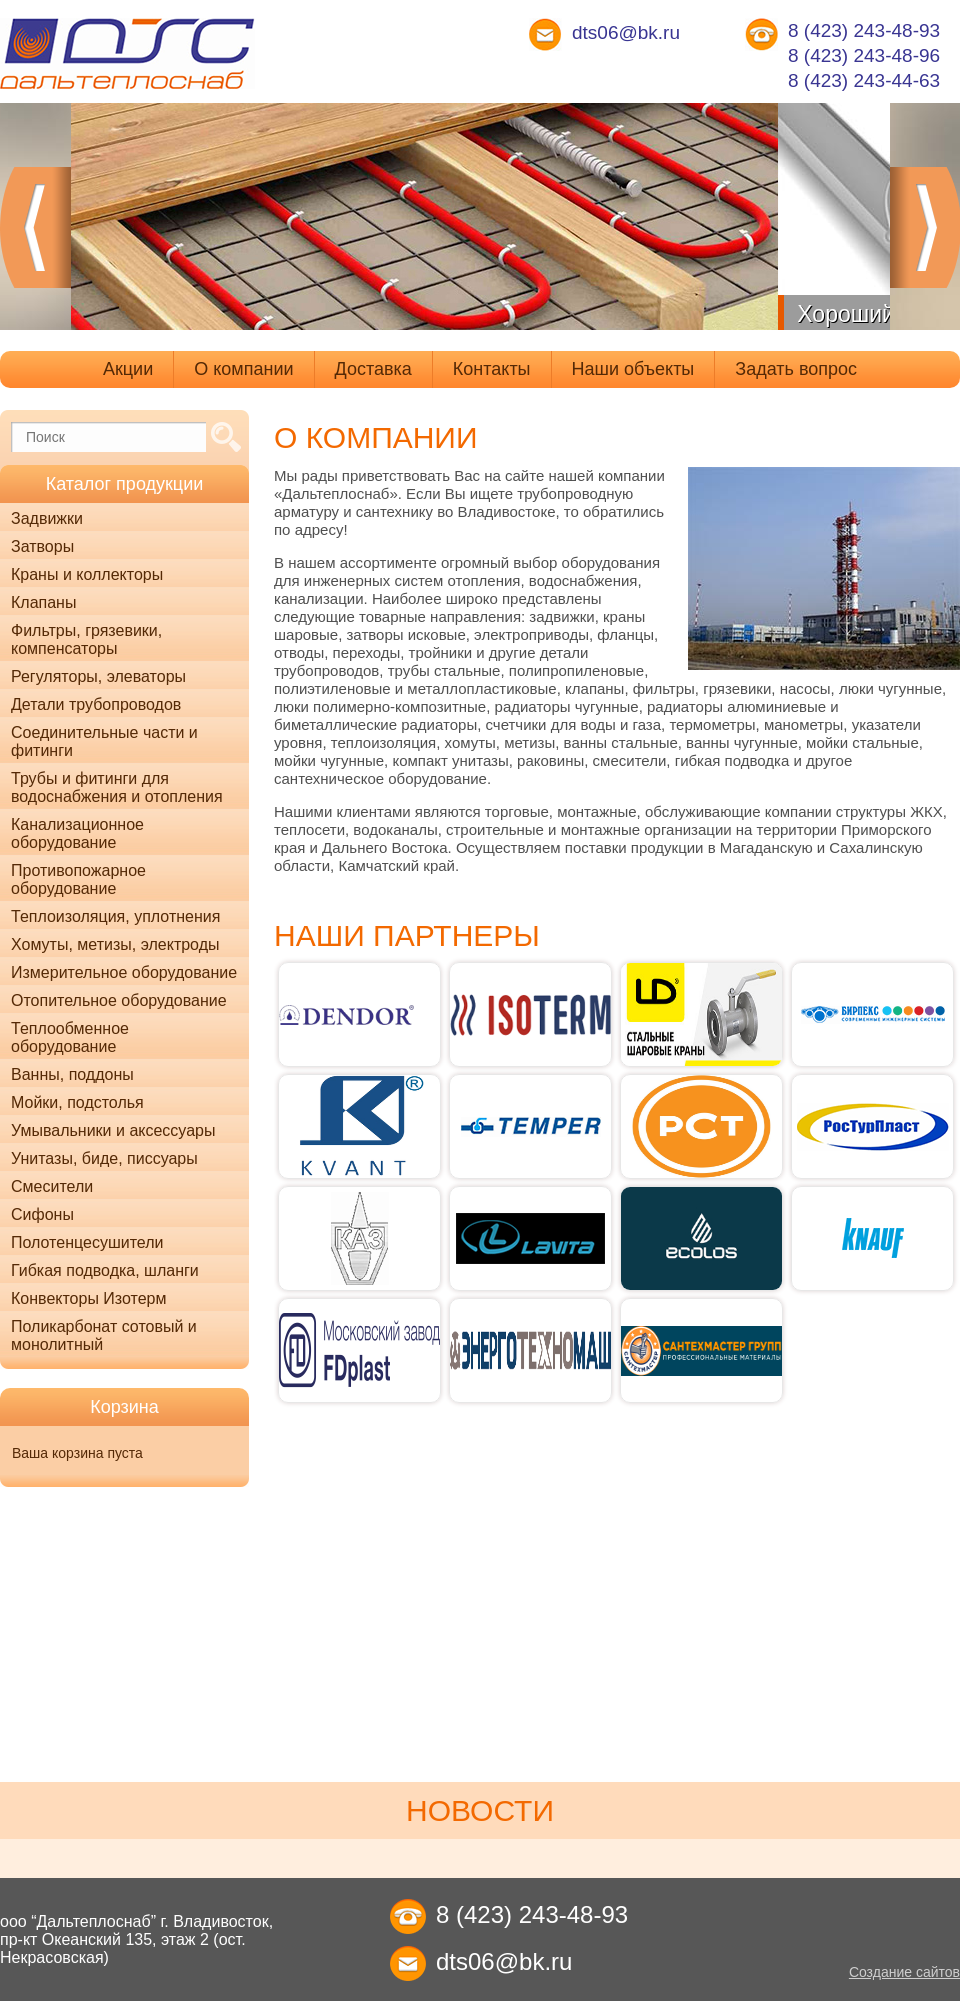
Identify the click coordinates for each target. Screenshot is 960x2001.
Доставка (373, 369)
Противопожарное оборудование (78, 879)
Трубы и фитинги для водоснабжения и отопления (117, 787)
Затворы (42, 546)
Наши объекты (633, 369)
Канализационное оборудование (77, 833)
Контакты (492, 369)
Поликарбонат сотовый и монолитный (104, 1335)
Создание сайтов (904, 1972)
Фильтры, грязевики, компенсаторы (86, 639)
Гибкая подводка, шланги (105, 1270)
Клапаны (43, 602)
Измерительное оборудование (124, 972)
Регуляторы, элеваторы (98, 676)
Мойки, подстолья (77, 1102)
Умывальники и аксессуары (113, 1130)
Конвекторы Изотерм (89, 1298)
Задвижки (47, 518)
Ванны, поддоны (72, 1074)
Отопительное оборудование (119, 1000)
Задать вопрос (796, 369)
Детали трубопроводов (96, 704)
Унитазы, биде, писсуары (104, 1158)
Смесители (52, 1186)
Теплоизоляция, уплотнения (115, 916)
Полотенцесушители (87, 1242)
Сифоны (42, 1214)
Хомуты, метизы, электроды (115, 944)
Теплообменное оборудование (70, 1037)
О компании (243, 369)
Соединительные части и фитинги (104, 741)
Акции (128, 369)
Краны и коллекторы (87, 574)
